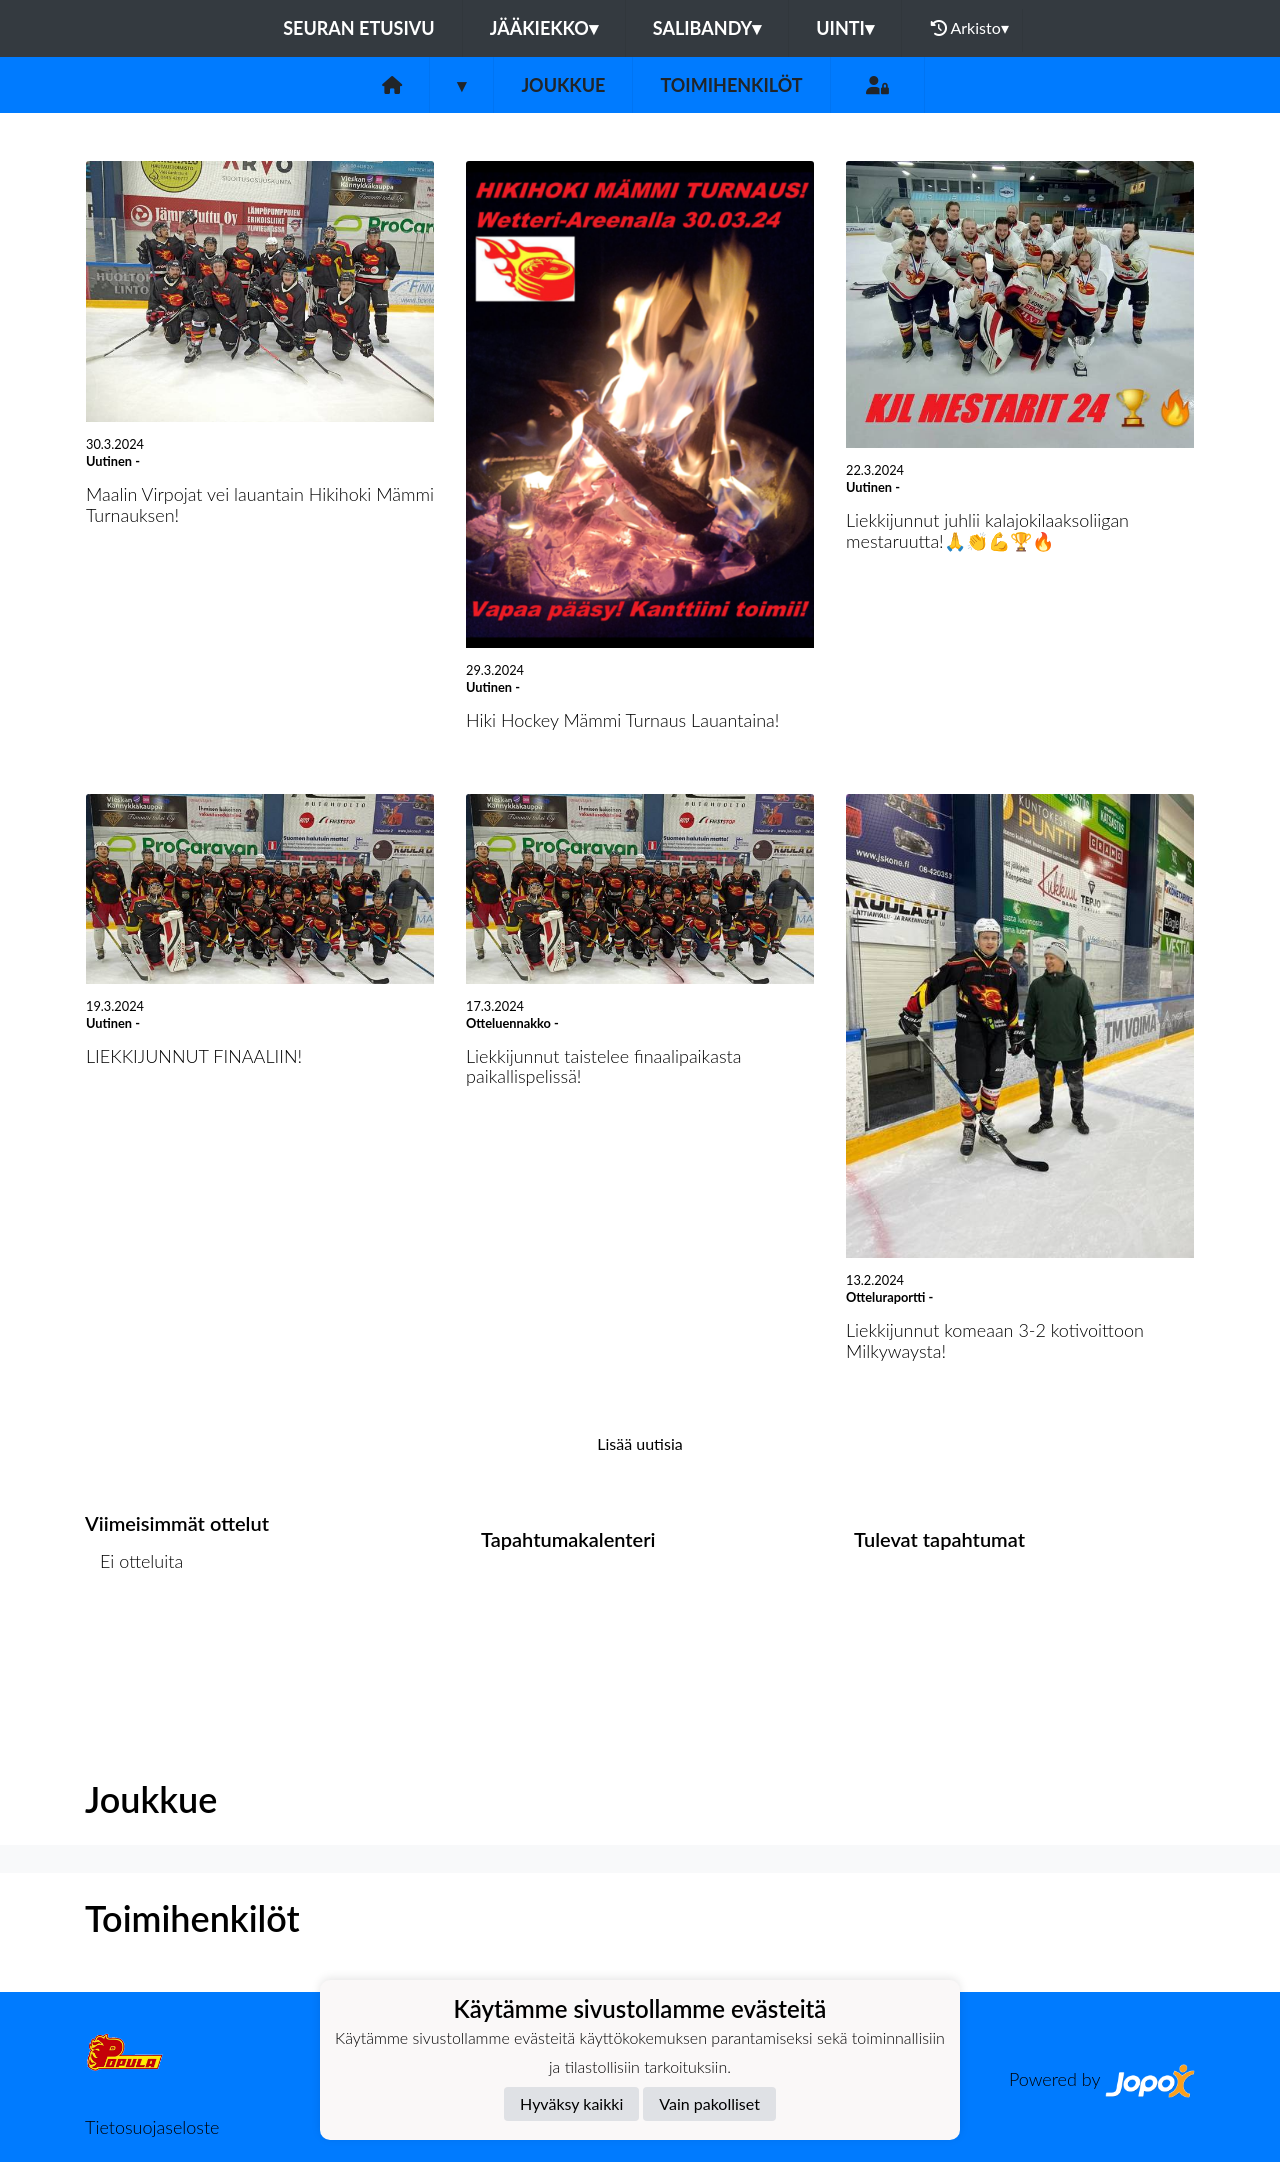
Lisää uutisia (639, 1443)
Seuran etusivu (359, 28)
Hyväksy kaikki (571, 2103)
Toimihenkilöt (731, 85)
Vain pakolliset (709, 2103)
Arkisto (970, 28)
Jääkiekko (544, 28)
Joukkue (563, 85)
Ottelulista (134, 1638)
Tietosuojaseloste (152, 2127)
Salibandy (707, 28)
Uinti (845, 28)
